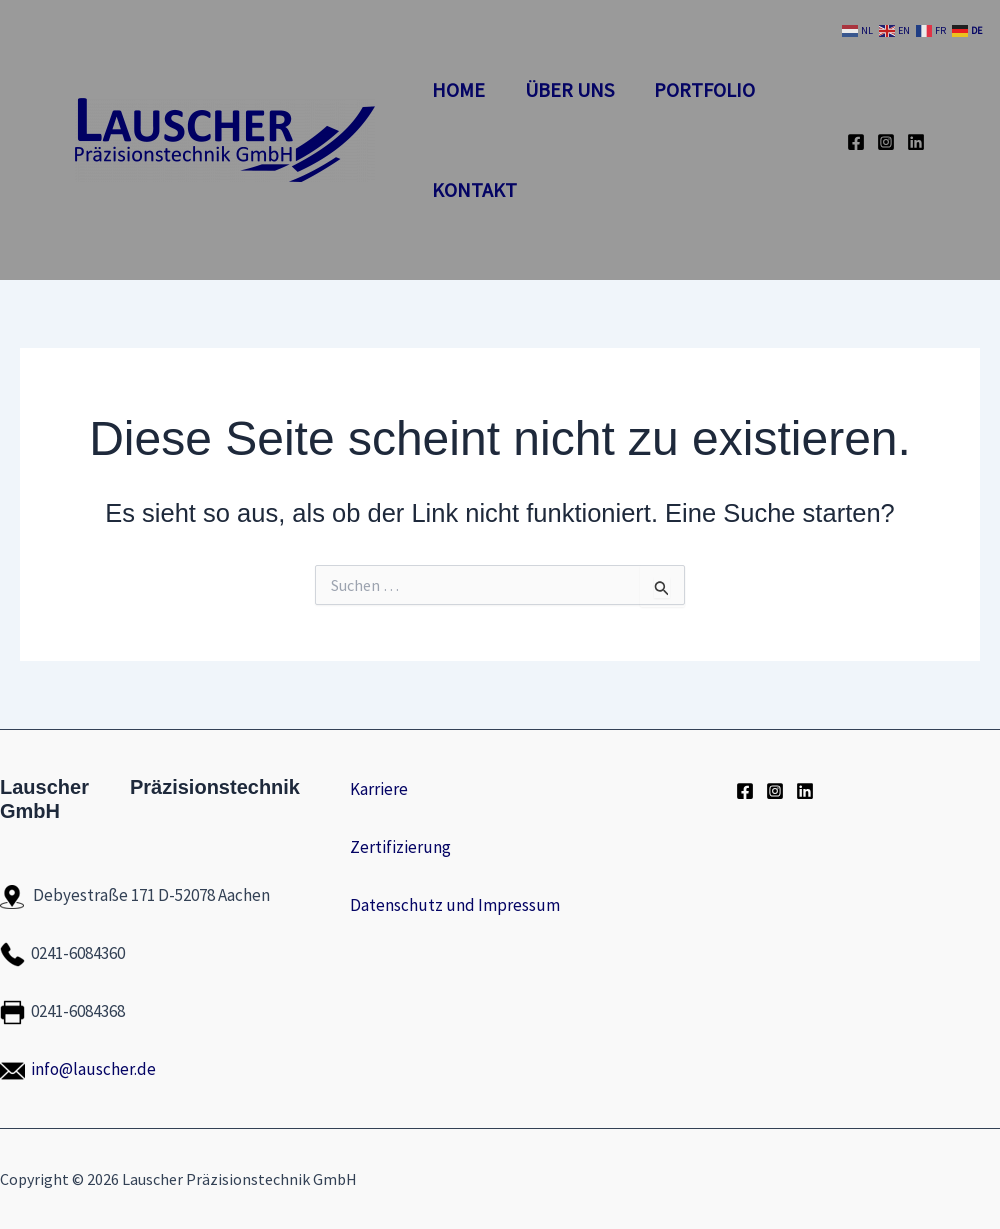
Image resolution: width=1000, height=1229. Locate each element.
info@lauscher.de (93, 1069)
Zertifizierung (400, 847)
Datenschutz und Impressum (455, 905)
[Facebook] (856, 142)
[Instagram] (886, 142)
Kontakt (474, 189)
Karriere (379, 789)
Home (458, 89)
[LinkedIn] (916, 142)
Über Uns (569, 89)
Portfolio (704, 89)
